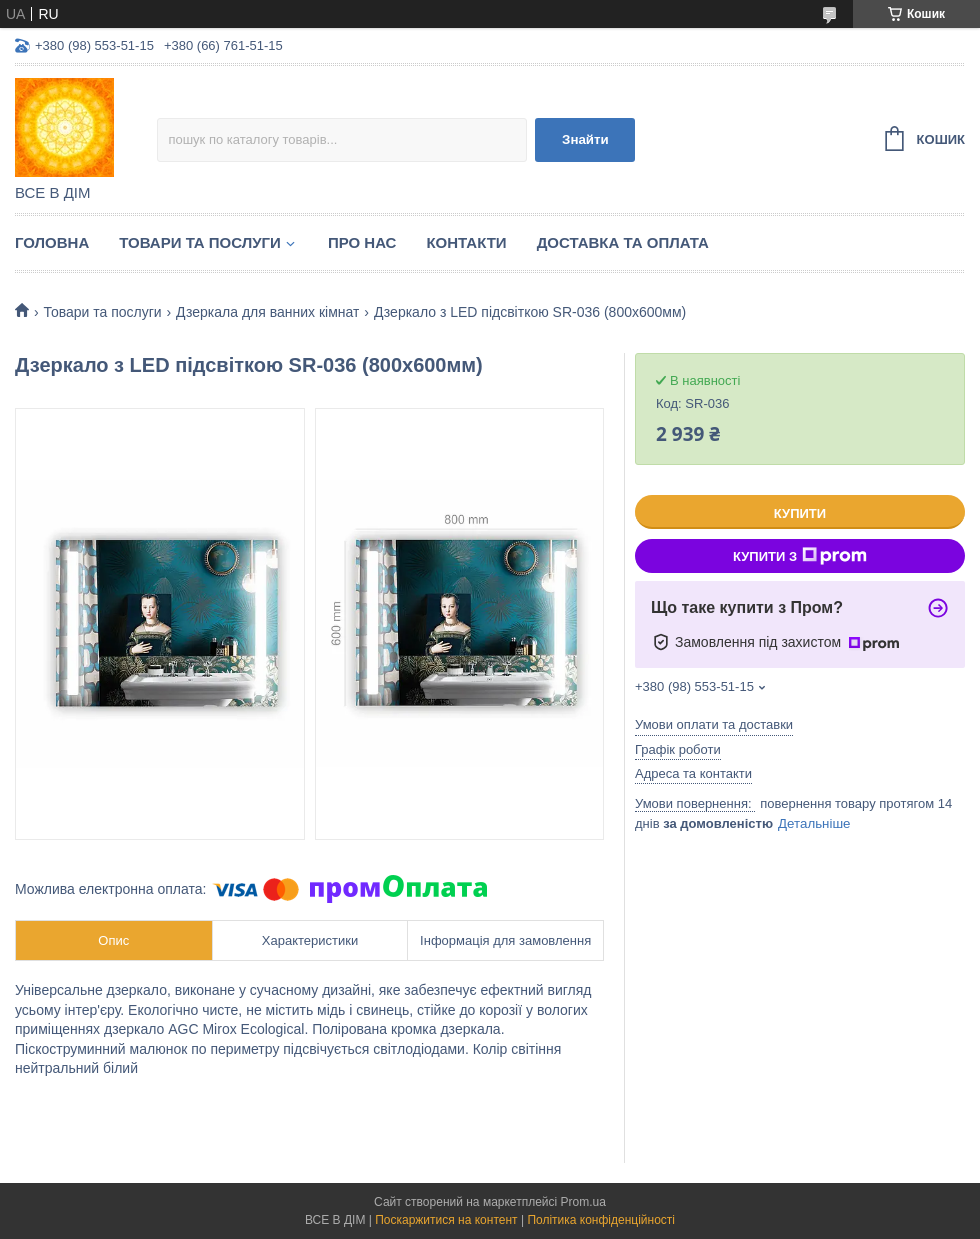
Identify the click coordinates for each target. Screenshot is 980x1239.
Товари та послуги (200, 242)
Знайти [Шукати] (585, 139)
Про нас (362, 242)
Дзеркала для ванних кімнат (267, 312)
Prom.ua (583, 1202)
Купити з (800, 556)
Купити (800, 513)
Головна (52, 242)
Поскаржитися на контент (446, 1220)
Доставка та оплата (623, 242)
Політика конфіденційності (601, 1220)
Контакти (466, 242)
